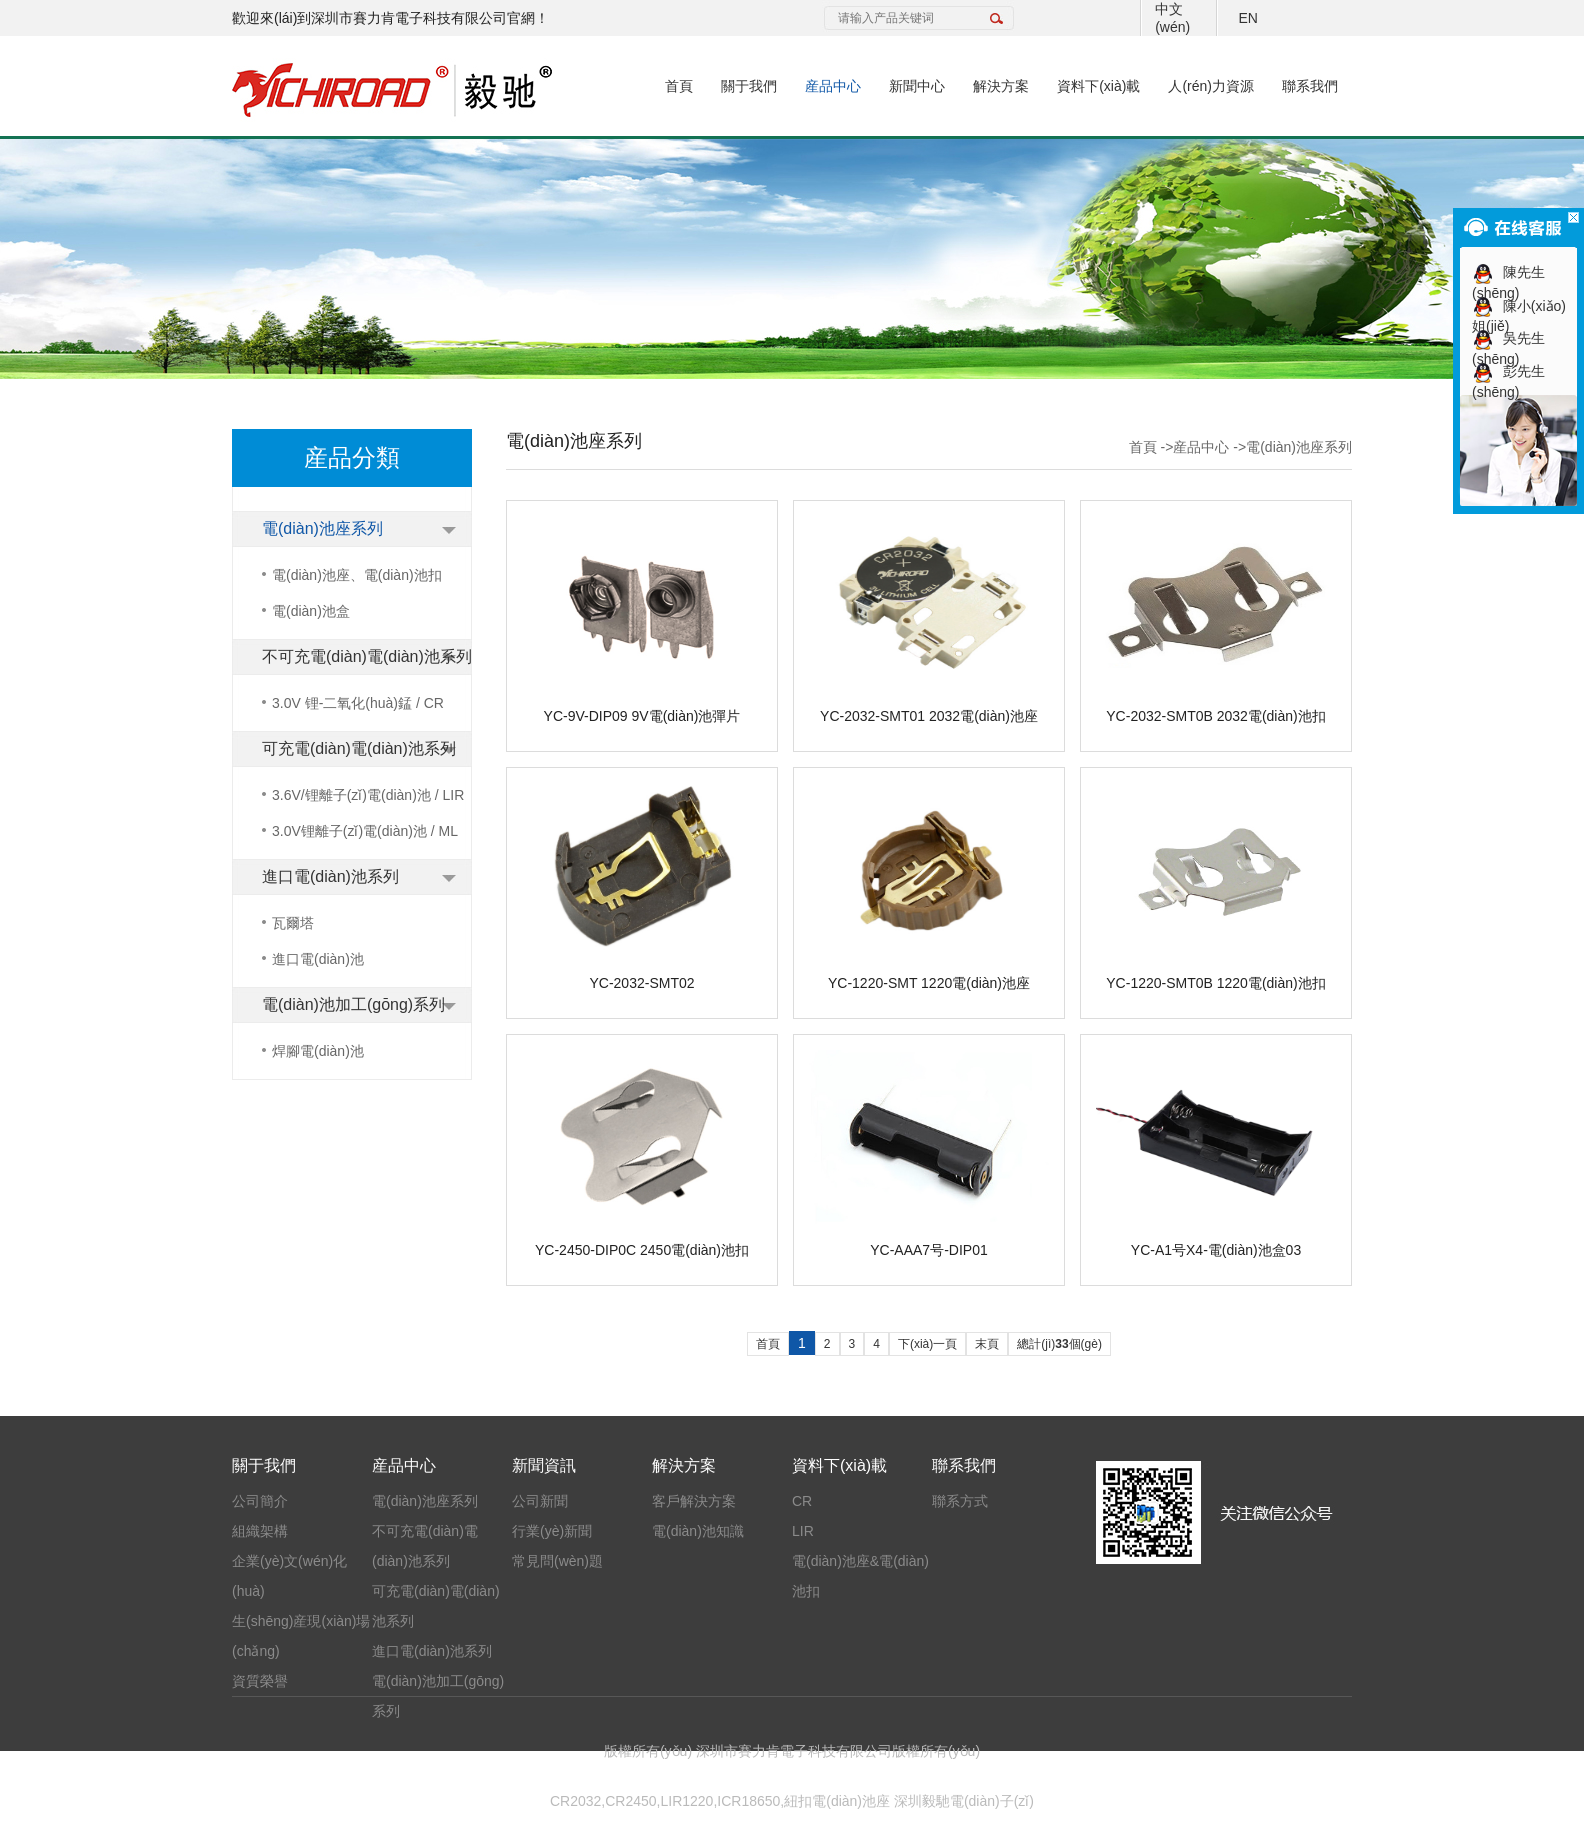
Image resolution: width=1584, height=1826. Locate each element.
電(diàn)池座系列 (322, 528)
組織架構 (260, 1531)
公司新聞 (540, 1501)
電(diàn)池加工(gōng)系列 (353, 1004)
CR (802, 1501)
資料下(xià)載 (1098, 86)
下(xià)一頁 (927, 1344)
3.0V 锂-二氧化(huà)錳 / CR (358, 703)
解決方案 (1001, 86)
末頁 (987, 1344)
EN (1247, 18)
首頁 (679, 86)
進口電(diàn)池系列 (330, 876)
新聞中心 (917, 86)
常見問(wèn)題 (557, 1561)
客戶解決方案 (694, 1501)
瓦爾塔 (293, 923)
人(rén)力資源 (1211, 86)
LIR (803, 1531)
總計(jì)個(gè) (1059, 1344)
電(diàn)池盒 (311, 611)
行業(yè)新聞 (552, 1531)
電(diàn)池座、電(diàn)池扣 (357, 575)
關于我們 (749, 86)
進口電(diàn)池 (318, 959)
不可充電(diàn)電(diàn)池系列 (367, 656)
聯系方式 (960, 1501)
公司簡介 (260, 1501)
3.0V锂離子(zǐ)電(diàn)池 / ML (365, 831)
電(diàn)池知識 (698, 1531)
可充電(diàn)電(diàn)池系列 (359, 748)
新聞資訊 (544, 1465)
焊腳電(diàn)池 (318, 1051)
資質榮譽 (260, 1681)
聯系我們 (1310, 86)
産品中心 (833, 86)
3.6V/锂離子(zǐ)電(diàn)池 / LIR (368, 795)
